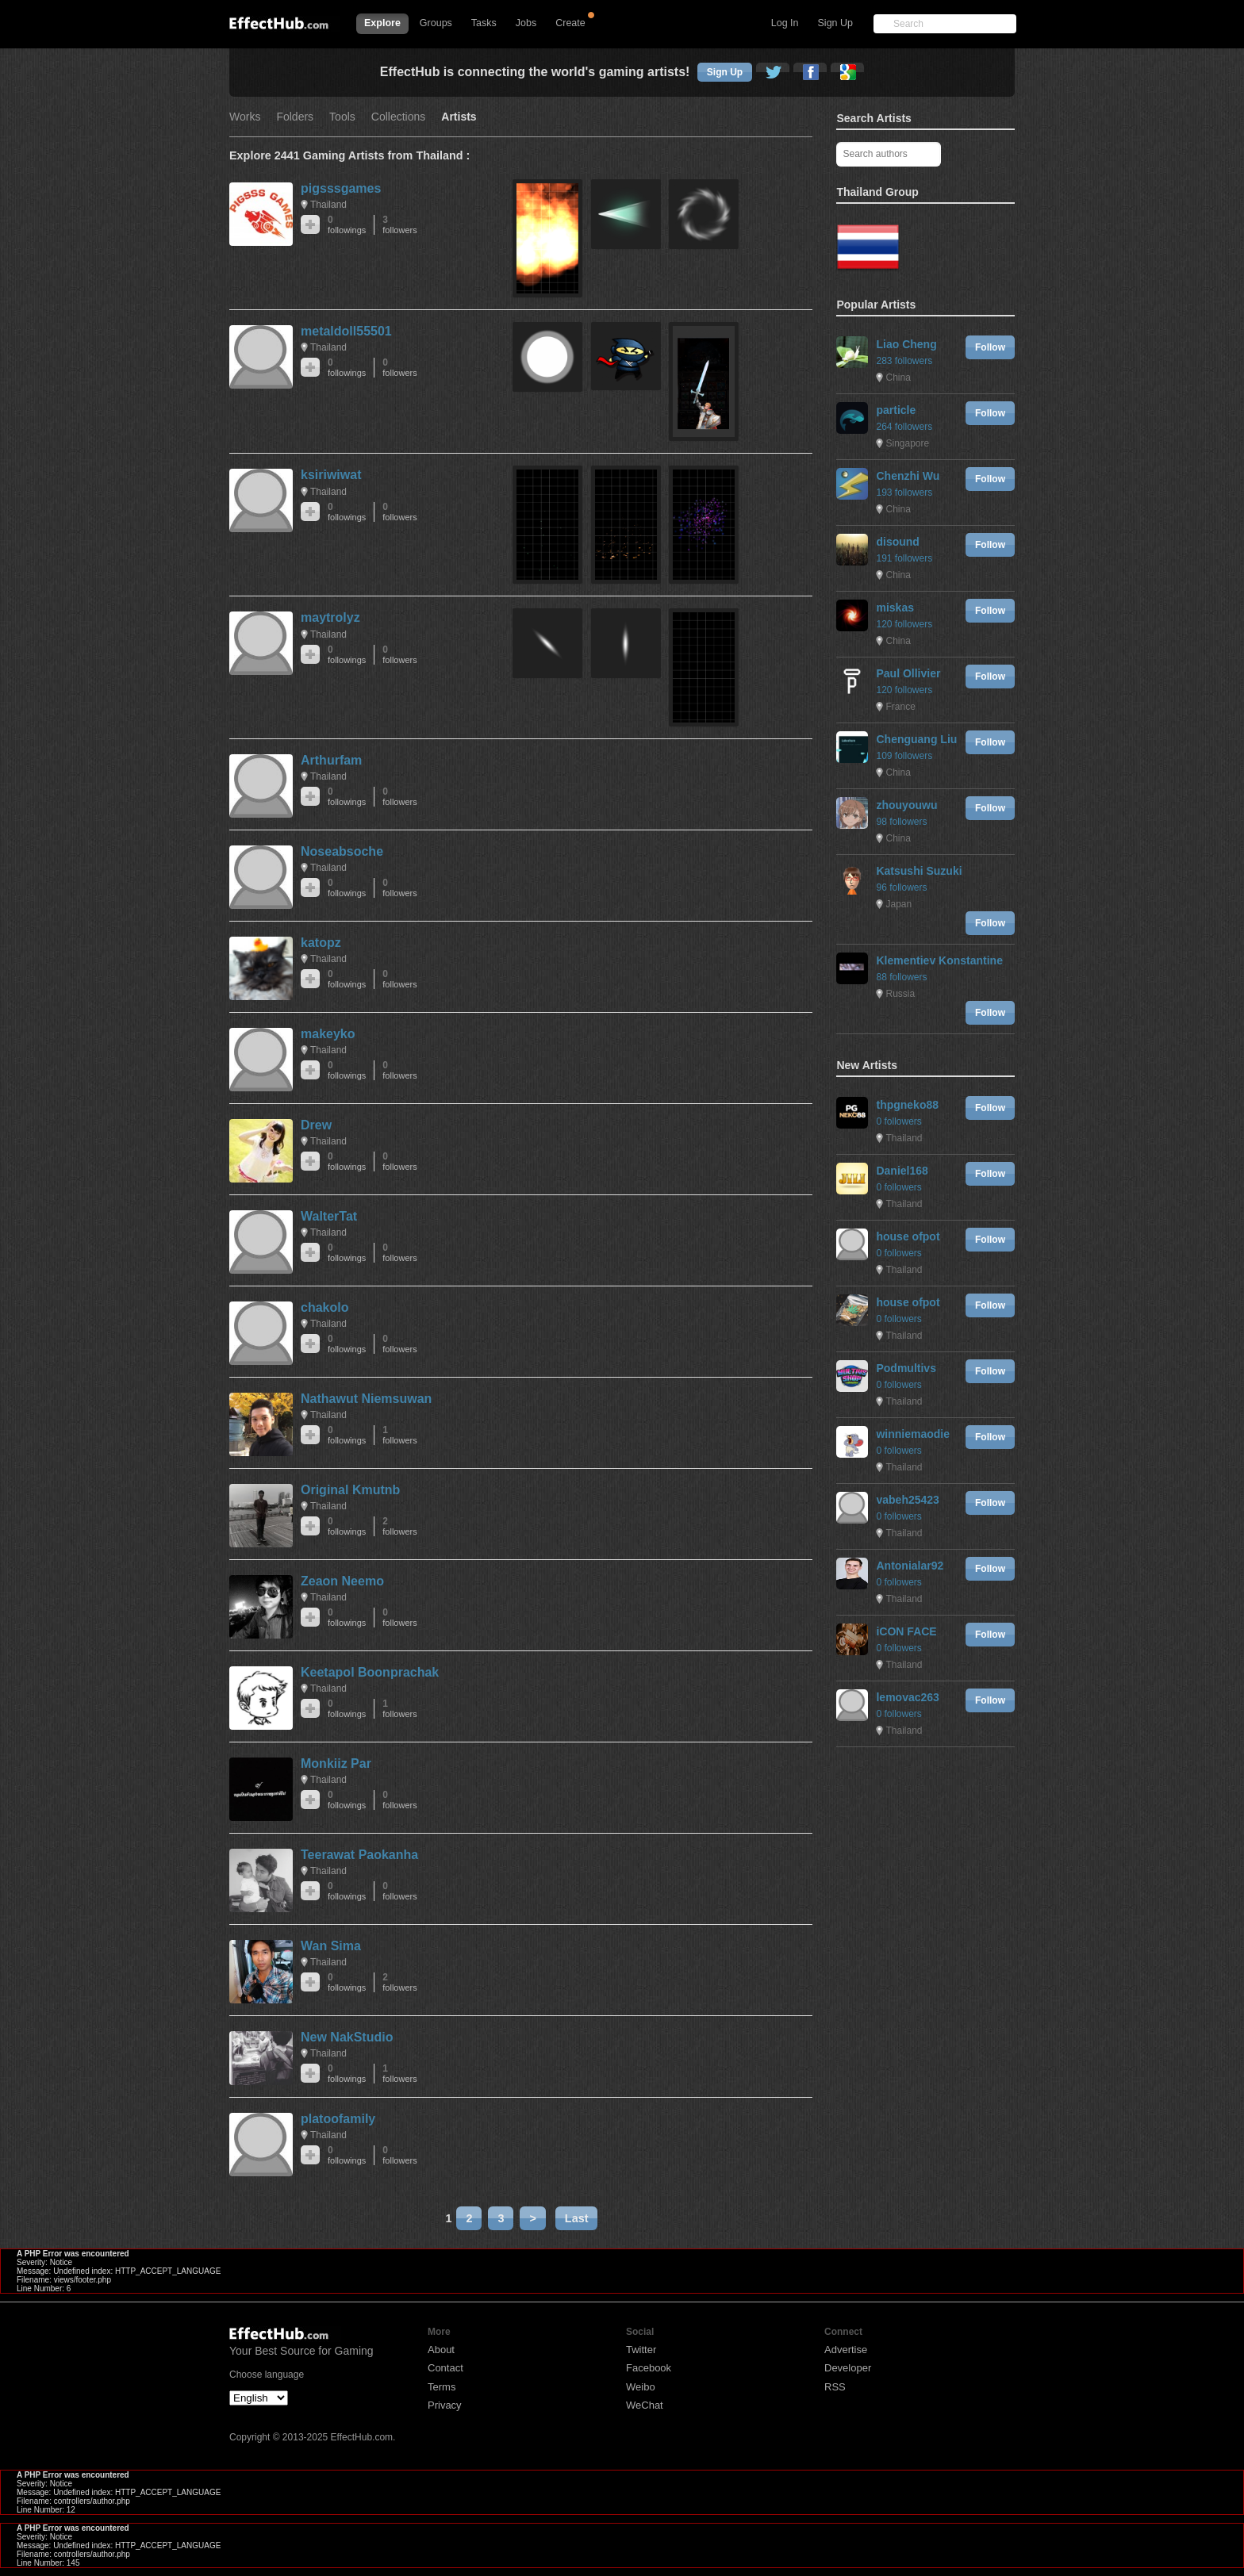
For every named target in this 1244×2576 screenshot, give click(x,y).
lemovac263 (907, 1697)
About (441, 2350)
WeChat (644, 2405)
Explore (382, 23)
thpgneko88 (907, 1104)
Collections (398, 117)
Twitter (641, 2350)
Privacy (445, 2405)
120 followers (904, 624)
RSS (835, 2387)
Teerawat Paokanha (359, 1854)
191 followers (904, 558)
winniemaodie (913, 1434)
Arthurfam (331, 760)
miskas (894, 607)
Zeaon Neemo (342, 1581)
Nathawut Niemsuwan (366, 1398)
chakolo (324, 1307)
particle (896, 410)
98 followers (901, 821)
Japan (898, 904)
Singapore (907, 443)
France (900, 706)
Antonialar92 (909, 1565)
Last (577, 2218)
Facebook (648, 2368)
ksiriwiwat (331, 474)
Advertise (845, 2350)
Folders (294, 117)
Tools (342, 117)
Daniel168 (901, 1170)
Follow (990, 347)
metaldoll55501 (346, 331)
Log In (785, 23)
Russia (900, 993)
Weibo (640, 2387)
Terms (441, 2387)
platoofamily (338, 2119)
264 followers (904, 426)
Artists (458, 117)
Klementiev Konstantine (939, 960)
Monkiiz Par (336, 1763)
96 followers (901, 887)
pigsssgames (341, 188)
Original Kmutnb (350, 1490)
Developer (847, 2368)
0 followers (898, 1121)
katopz (321, 942)
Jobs (526, 23)
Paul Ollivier (908, 673)
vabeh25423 (907, 1499)
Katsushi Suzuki (919, 870)
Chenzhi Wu (907, 476)
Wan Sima (331, 1946)
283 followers (904, 360)
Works (244, 117)
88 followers (901, 977)
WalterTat (329, 1216)
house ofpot (907, 1236)
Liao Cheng (906, 344)
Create (570, 23)
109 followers (904, 755)
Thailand (328, 204)
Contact (445, 2368)
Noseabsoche (342, 851)
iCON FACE (906, 1631)
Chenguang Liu (916, 739)
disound (897, 541)
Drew (316, 1125)
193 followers (904, 492)
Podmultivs (905, 1368)
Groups (436, 23)
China (897, 377)
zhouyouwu (906, 805)
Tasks (484, 23)
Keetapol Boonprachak (370, 1672)
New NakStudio (347, 2037)
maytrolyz (330, 617)
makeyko (328, 1034)
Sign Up (835, 23)
